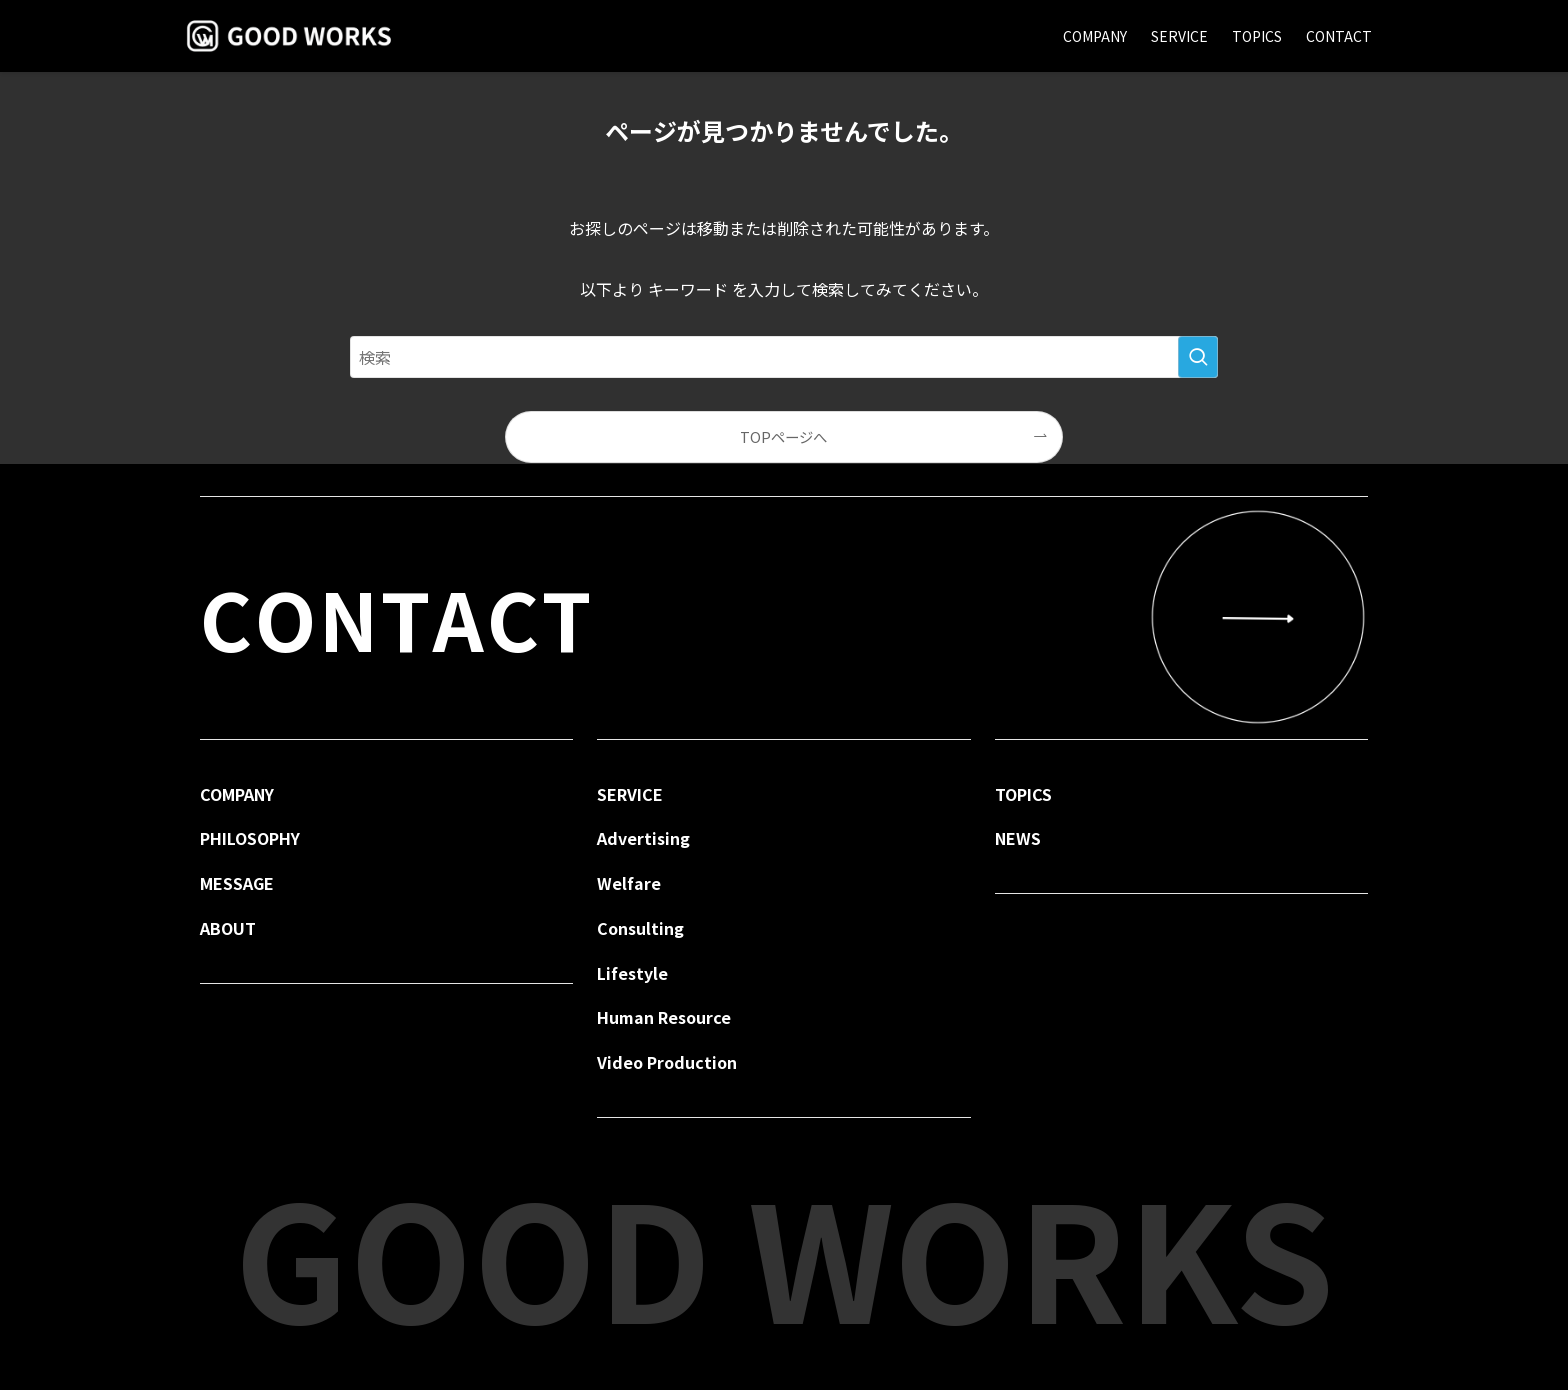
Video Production (667, 1062)
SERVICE (630, 794)
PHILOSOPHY (250, 838)
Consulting (640, 928)
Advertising (643, 838)
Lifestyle (632, 973)
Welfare (629, 883)
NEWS (1018, 838)
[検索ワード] (784, 357)
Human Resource (664, 1017)
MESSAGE (237, 883)
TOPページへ (783, 436)
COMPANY (237, 794)
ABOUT (228, 928)
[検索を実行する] (1198, 357)
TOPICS (1023, 794)
